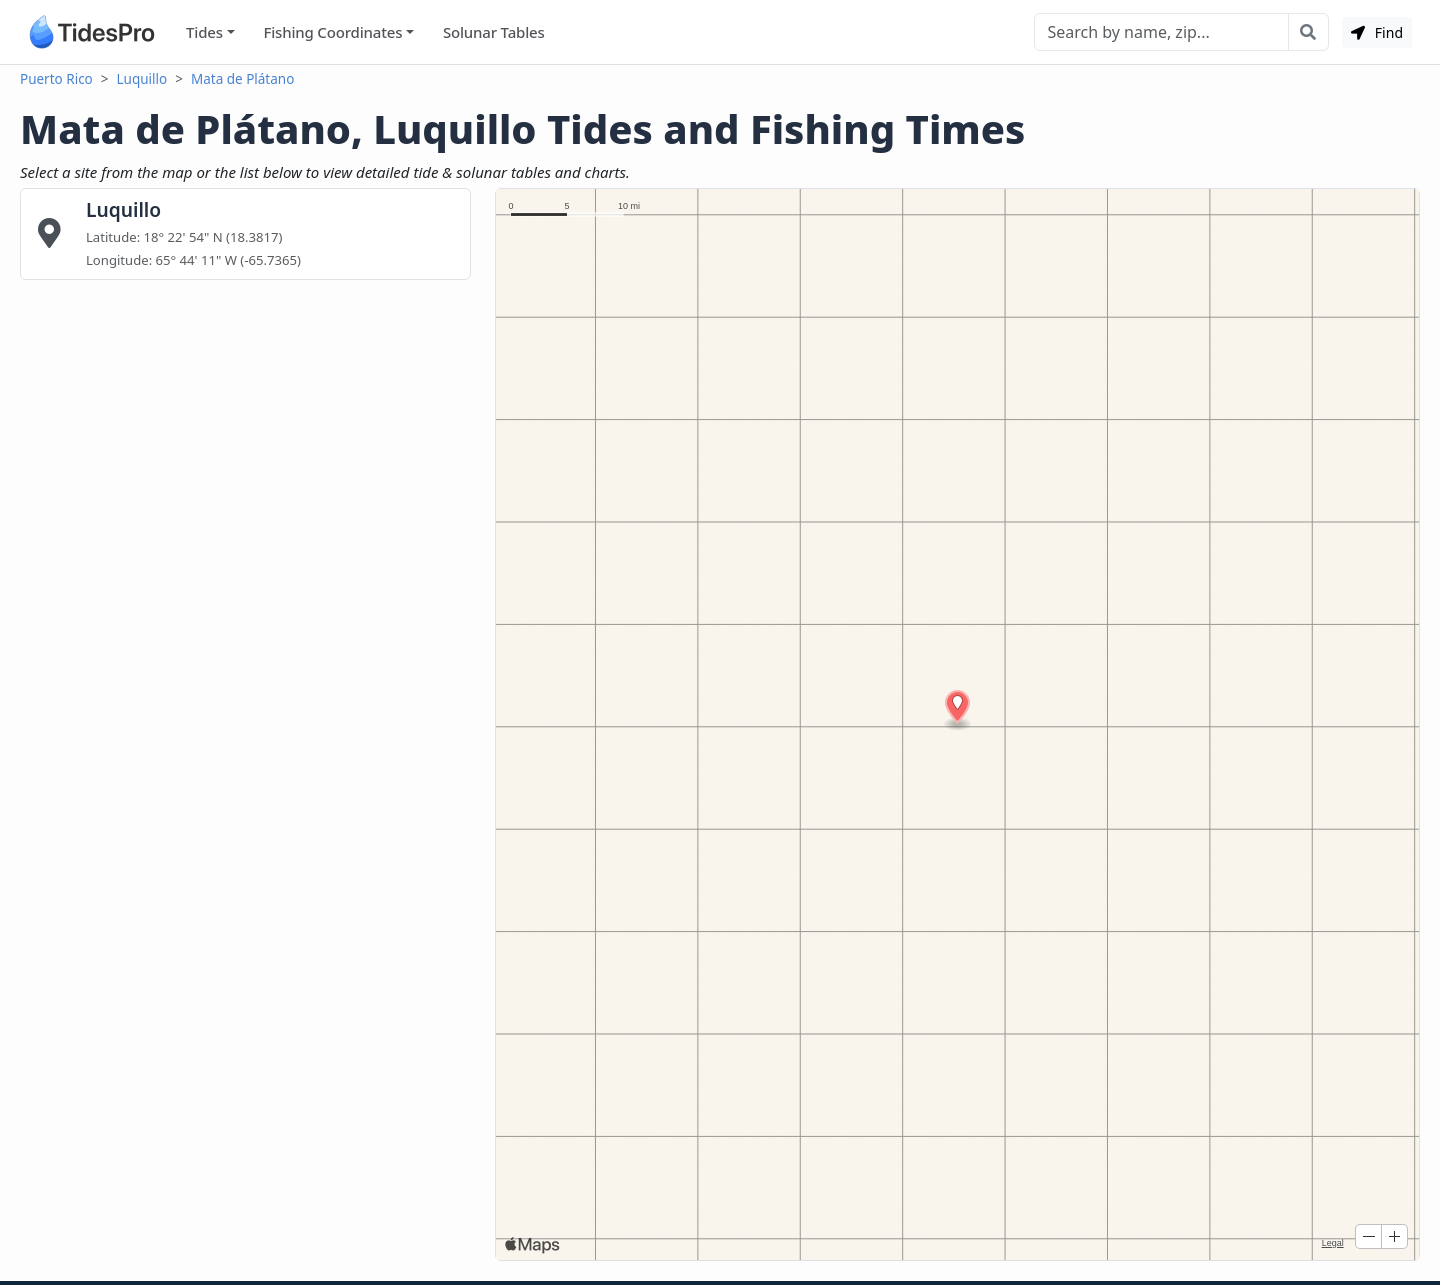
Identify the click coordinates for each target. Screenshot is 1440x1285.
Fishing (332, 32)
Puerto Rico (56, 79)
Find (1377, 32)
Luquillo (142, 79)
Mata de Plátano (242, 79)
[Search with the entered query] (1308, 32)
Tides (204, 32)
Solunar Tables (494, 32)
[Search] (1161, 32)
